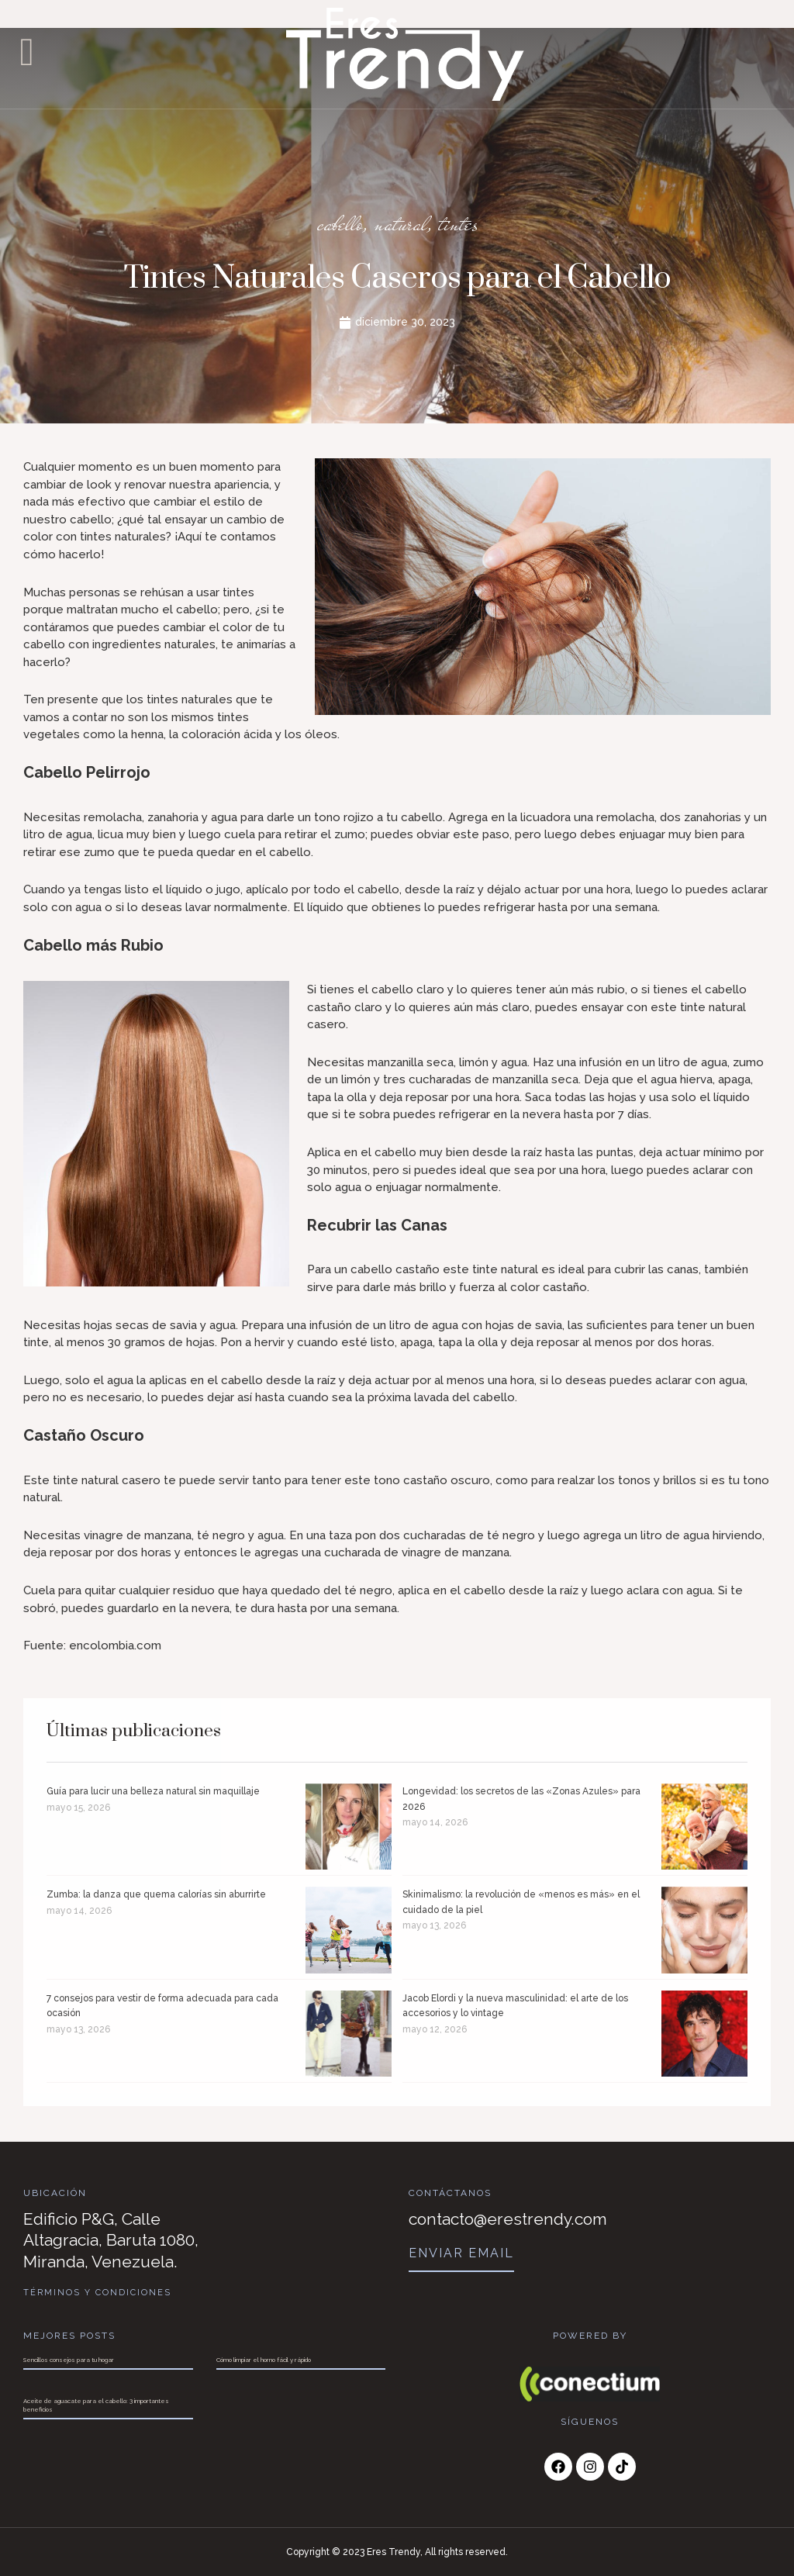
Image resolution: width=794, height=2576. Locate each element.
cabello (331, 222)
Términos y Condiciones (98, 2292)
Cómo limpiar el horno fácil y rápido (263, 2360)
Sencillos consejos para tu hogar (68, 2360)
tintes (467, 222)
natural (401, 222)
